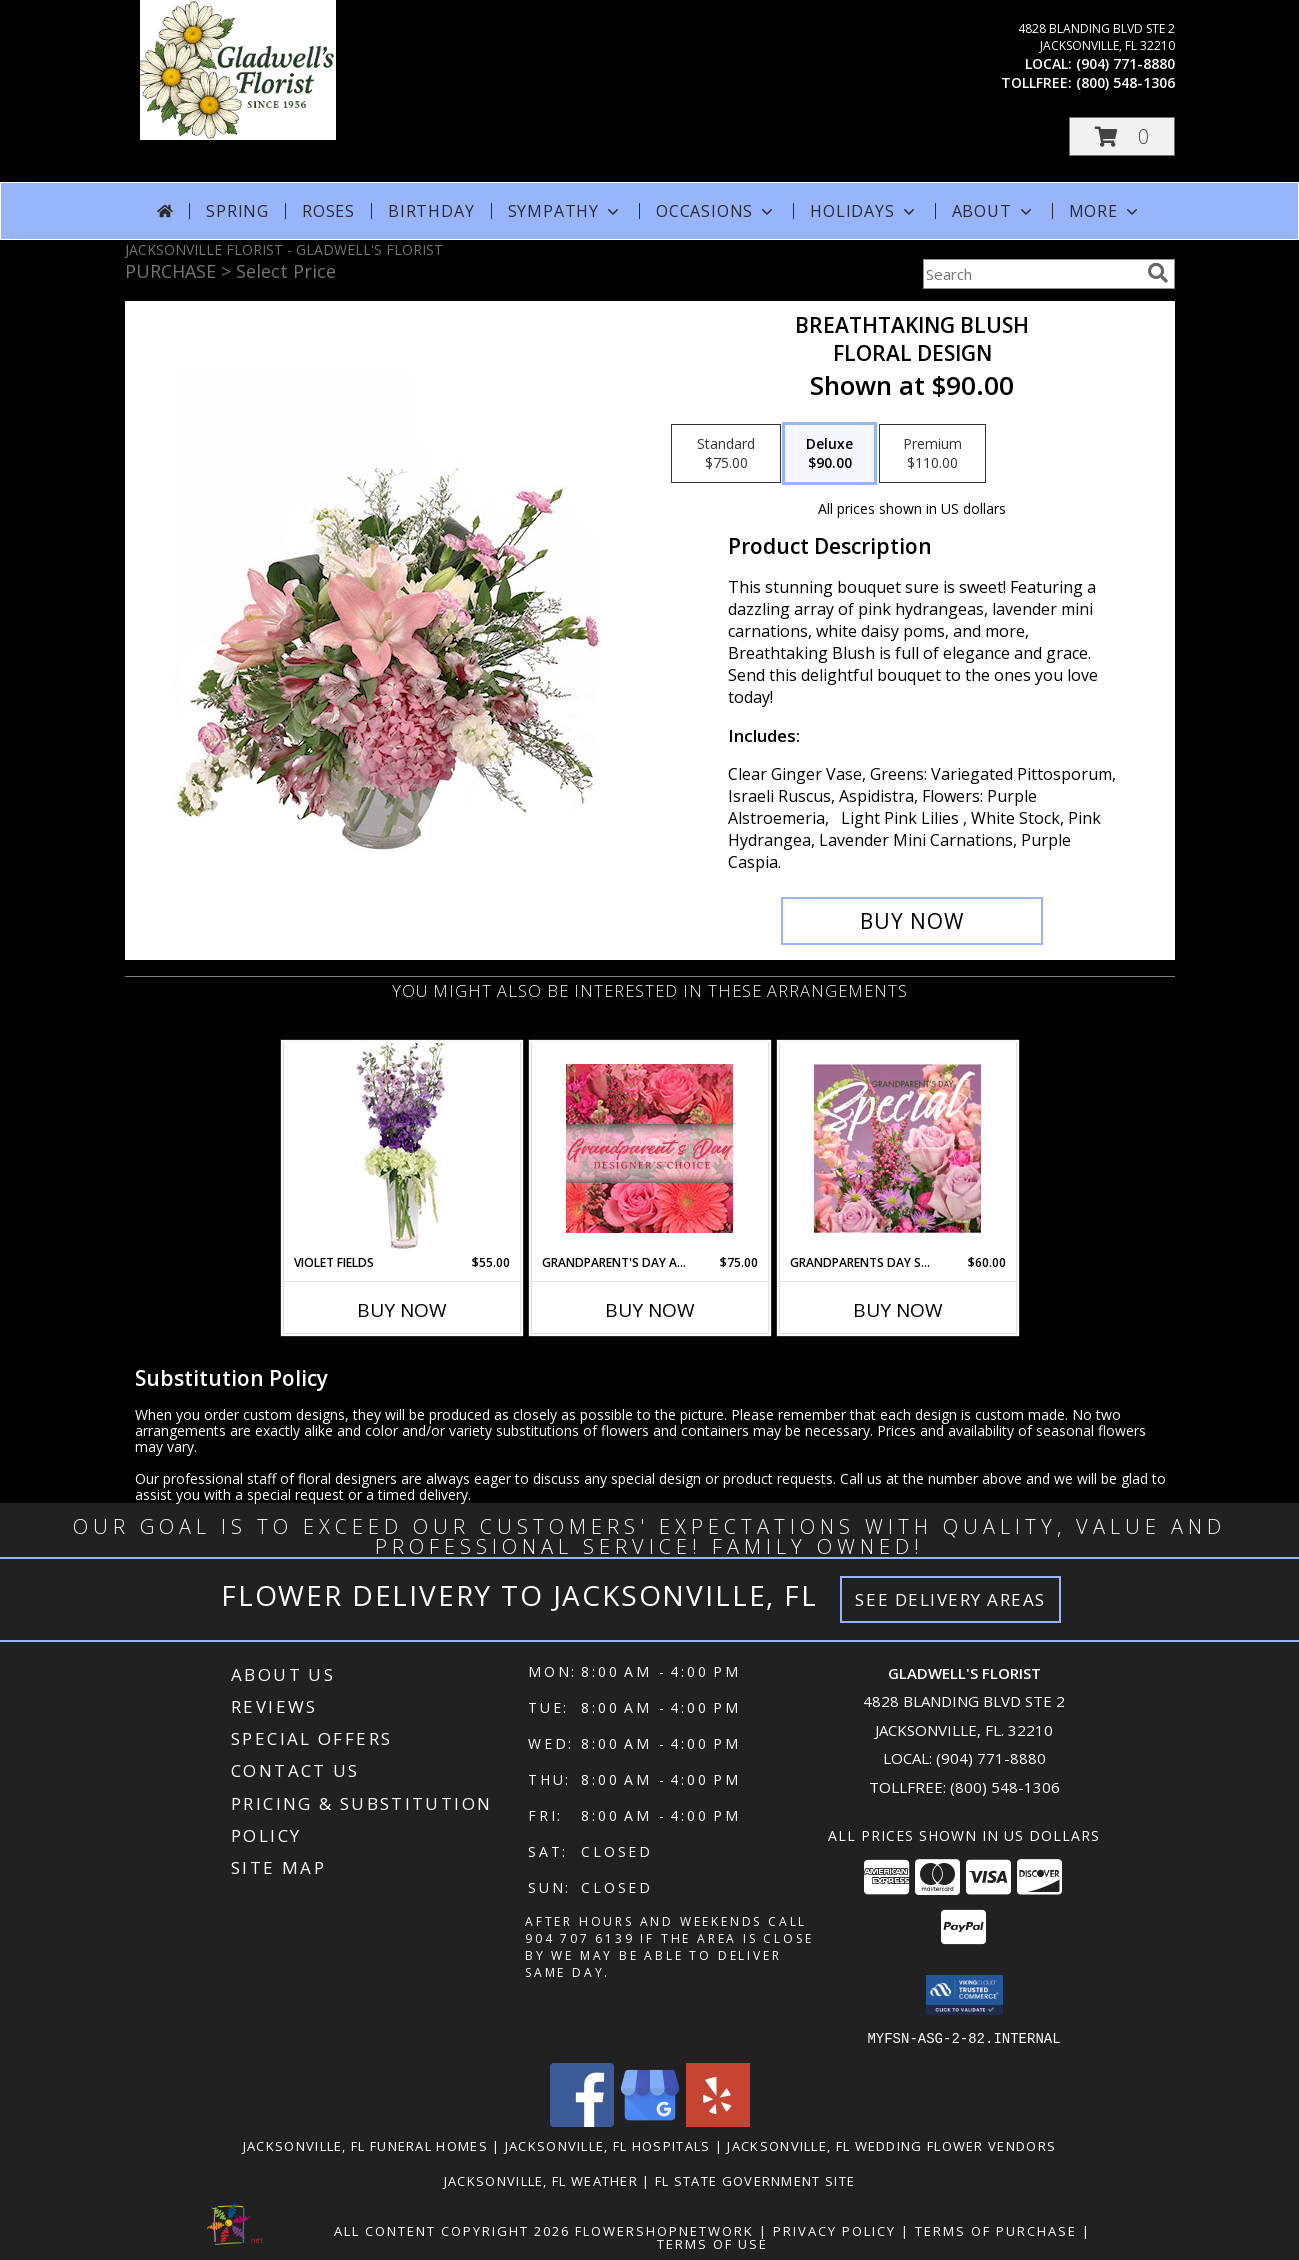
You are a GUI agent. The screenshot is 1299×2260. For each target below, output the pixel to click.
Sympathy (565, 211)
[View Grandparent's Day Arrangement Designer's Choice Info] (649, 1148)
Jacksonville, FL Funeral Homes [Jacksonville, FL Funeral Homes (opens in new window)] (365, 2145)
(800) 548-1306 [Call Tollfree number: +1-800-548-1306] (1005, 1787)
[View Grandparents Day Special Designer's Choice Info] (897, 1148)
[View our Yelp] (718, 2120)
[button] (1122, 136)
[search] (1158, 273)
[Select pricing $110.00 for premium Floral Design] (932, 454)
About (994, 211)
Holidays (864, 211)
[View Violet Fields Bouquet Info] (401, 1148)
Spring (237, 211)
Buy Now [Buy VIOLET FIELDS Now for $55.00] (402, 1310)
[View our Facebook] (582, 2120)
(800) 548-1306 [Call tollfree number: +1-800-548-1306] (1125, 82)
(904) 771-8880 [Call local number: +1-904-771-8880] (1125, 63)
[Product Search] (1031, 274)
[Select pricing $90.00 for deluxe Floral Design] (829, 454)
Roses (328, 211)
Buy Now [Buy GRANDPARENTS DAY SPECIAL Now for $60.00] (898, 1310)
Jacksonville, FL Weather (541, 2180)
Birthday (431, 211)
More (1105, 211)
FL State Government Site (755, 2180)
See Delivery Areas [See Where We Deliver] (950, 1599)
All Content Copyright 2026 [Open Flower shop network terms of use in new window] (452, 2230)
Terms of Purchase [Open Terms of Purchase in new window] (996, 2230)
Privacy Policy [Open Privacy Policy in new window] (834, 2230)
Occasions (716, 211)
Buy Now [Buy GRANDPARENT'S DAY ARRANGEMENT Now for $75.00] (650, 1310)
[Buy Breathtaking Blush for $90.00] (912, 921)
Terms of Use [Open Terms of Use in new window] (712, 2243)
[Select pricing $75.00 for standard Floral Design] (726, 454)
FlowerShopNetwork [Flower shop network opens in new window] (664, 2230)
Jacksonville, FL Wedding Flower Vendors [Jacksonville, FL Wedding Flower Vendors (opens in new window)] (891, 2145)
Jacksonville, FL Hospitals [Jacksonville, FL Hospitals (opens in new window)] (608, 2145)
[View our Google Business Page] (650, 2120)
